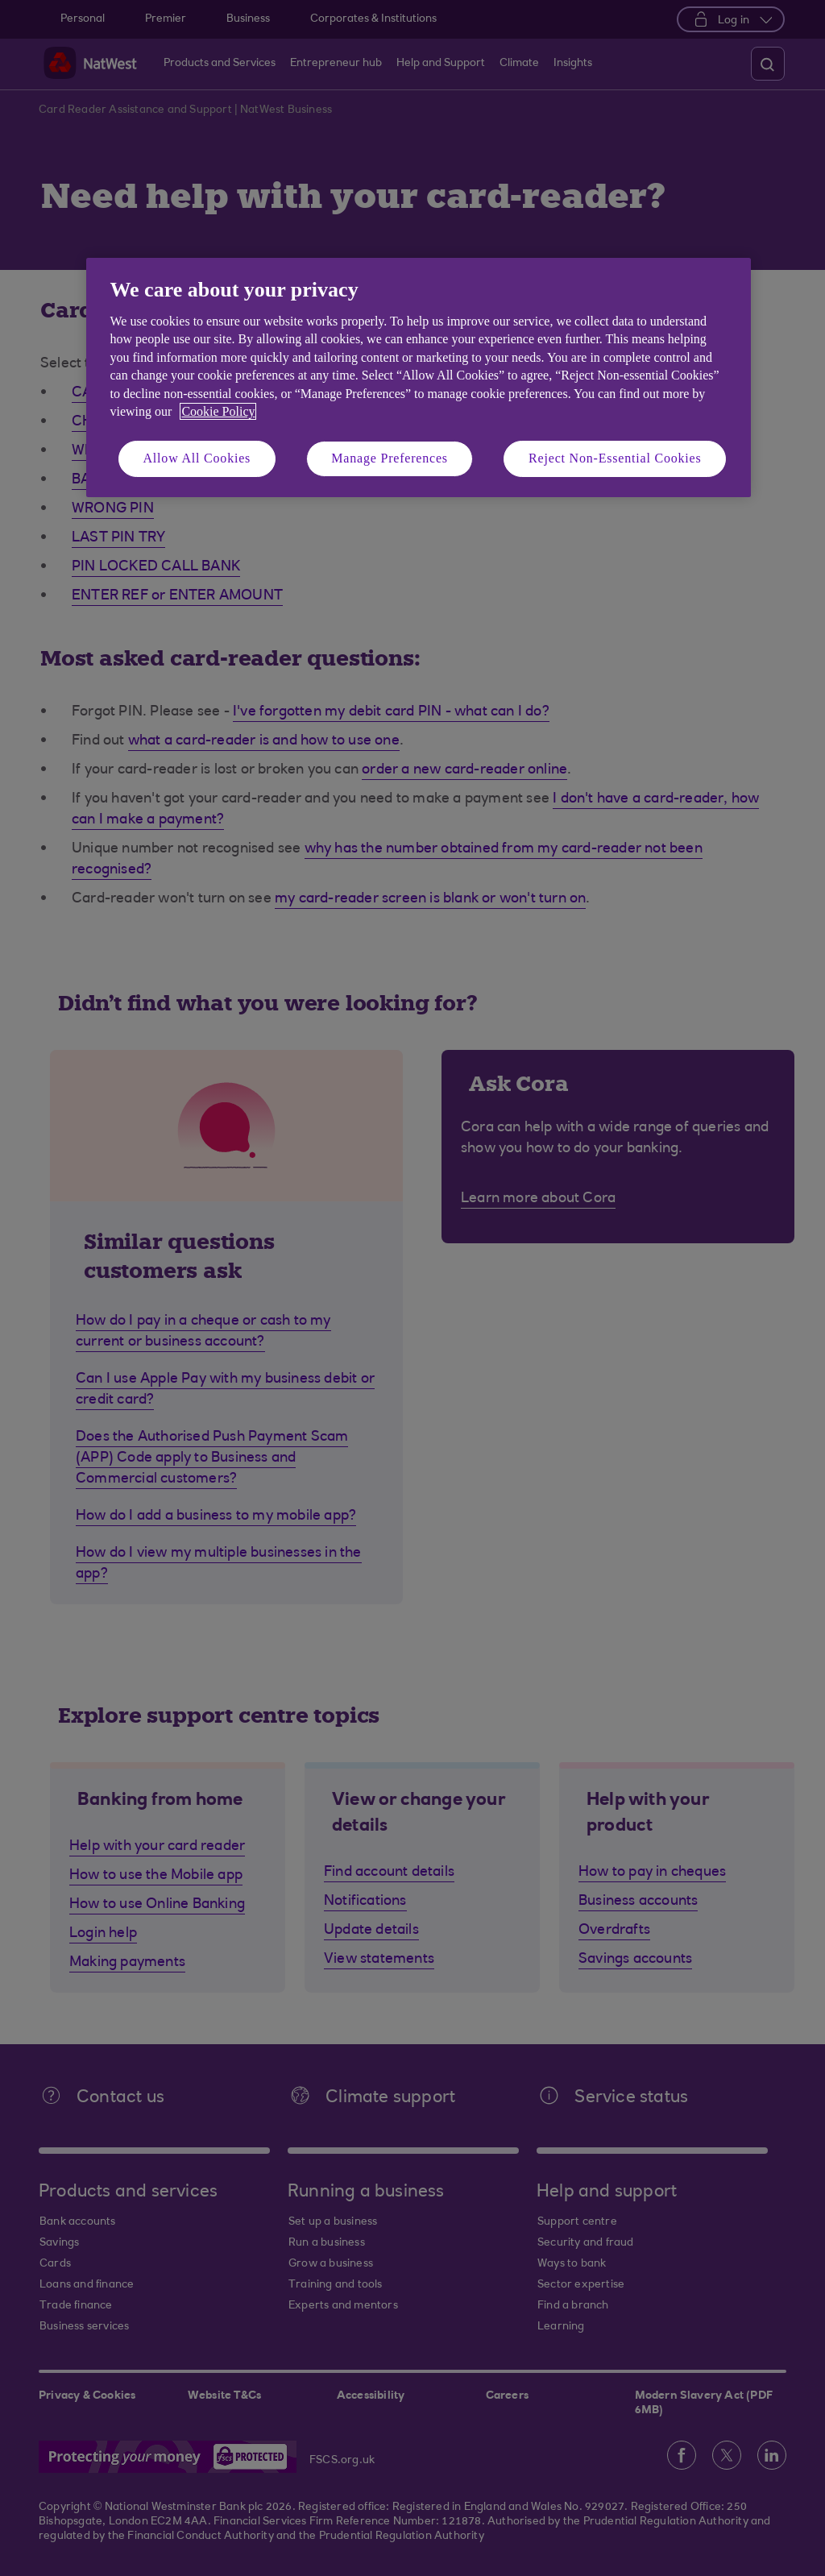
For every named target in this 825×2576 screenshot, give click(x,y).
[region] (418, 377)
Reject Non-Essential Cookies (615, 458)
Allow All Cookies (197, 458)
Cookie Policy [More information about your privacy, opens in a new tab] (218, 411)
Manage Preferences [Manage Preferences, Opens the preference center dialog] (389, 458)
